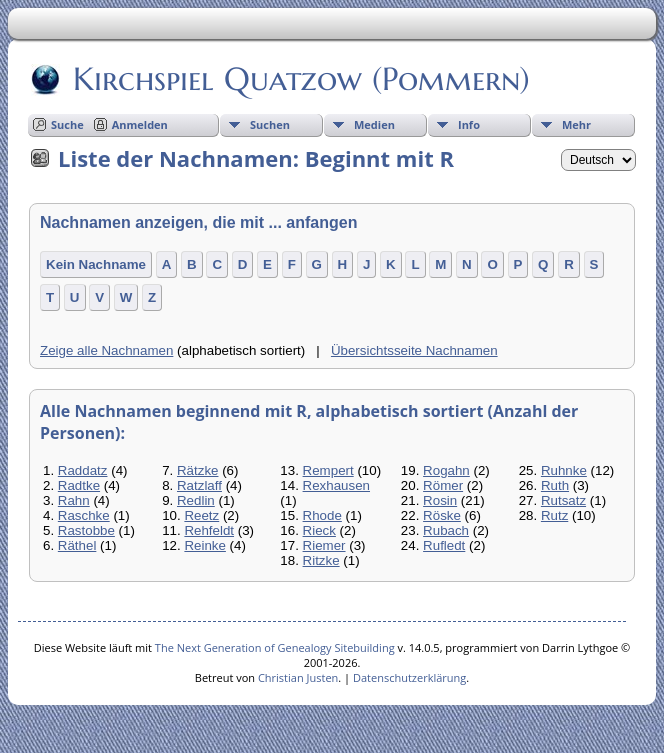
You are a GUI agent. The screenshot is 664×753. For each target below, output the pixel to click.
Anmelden (140, 124)
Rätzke (197, 470)
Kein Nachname (96, 264)
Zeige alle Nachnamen (106, 350)
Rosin (440, 500)
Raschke (84, 515)
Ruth (555, 485)
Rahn (74, 500)
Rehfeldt (209, 530)
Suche (67, 124)
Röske (442, 515)
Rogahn (446, 470)
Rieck (319, 530)
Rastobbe (86, 530)
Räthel (77, 545)
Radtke (79, 485)
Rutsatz (563, 500)
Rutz (554, 515)
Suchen (270, 124)
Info (469, 124)
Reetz (201, 515)
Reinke (205, 545)
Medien (374, 124)
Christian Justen (298, 677)
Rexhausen (336, 485)
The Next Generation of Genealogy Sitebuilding (275, 647)
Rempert (328, 470)
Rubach (446, 530)
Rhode (322, 515)
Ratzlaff (199, 485)
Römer (443, 485)
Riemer (324, 545)
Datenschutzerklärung (409, 677)
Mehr (576, 124)
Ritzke (321, 560)
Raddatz (83, 470)
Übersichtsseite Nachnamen (414, 350)
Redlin (196, 500)
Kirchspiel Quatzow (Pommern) (300, 79)
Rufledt (444, 545)
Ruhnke (564, 470)
